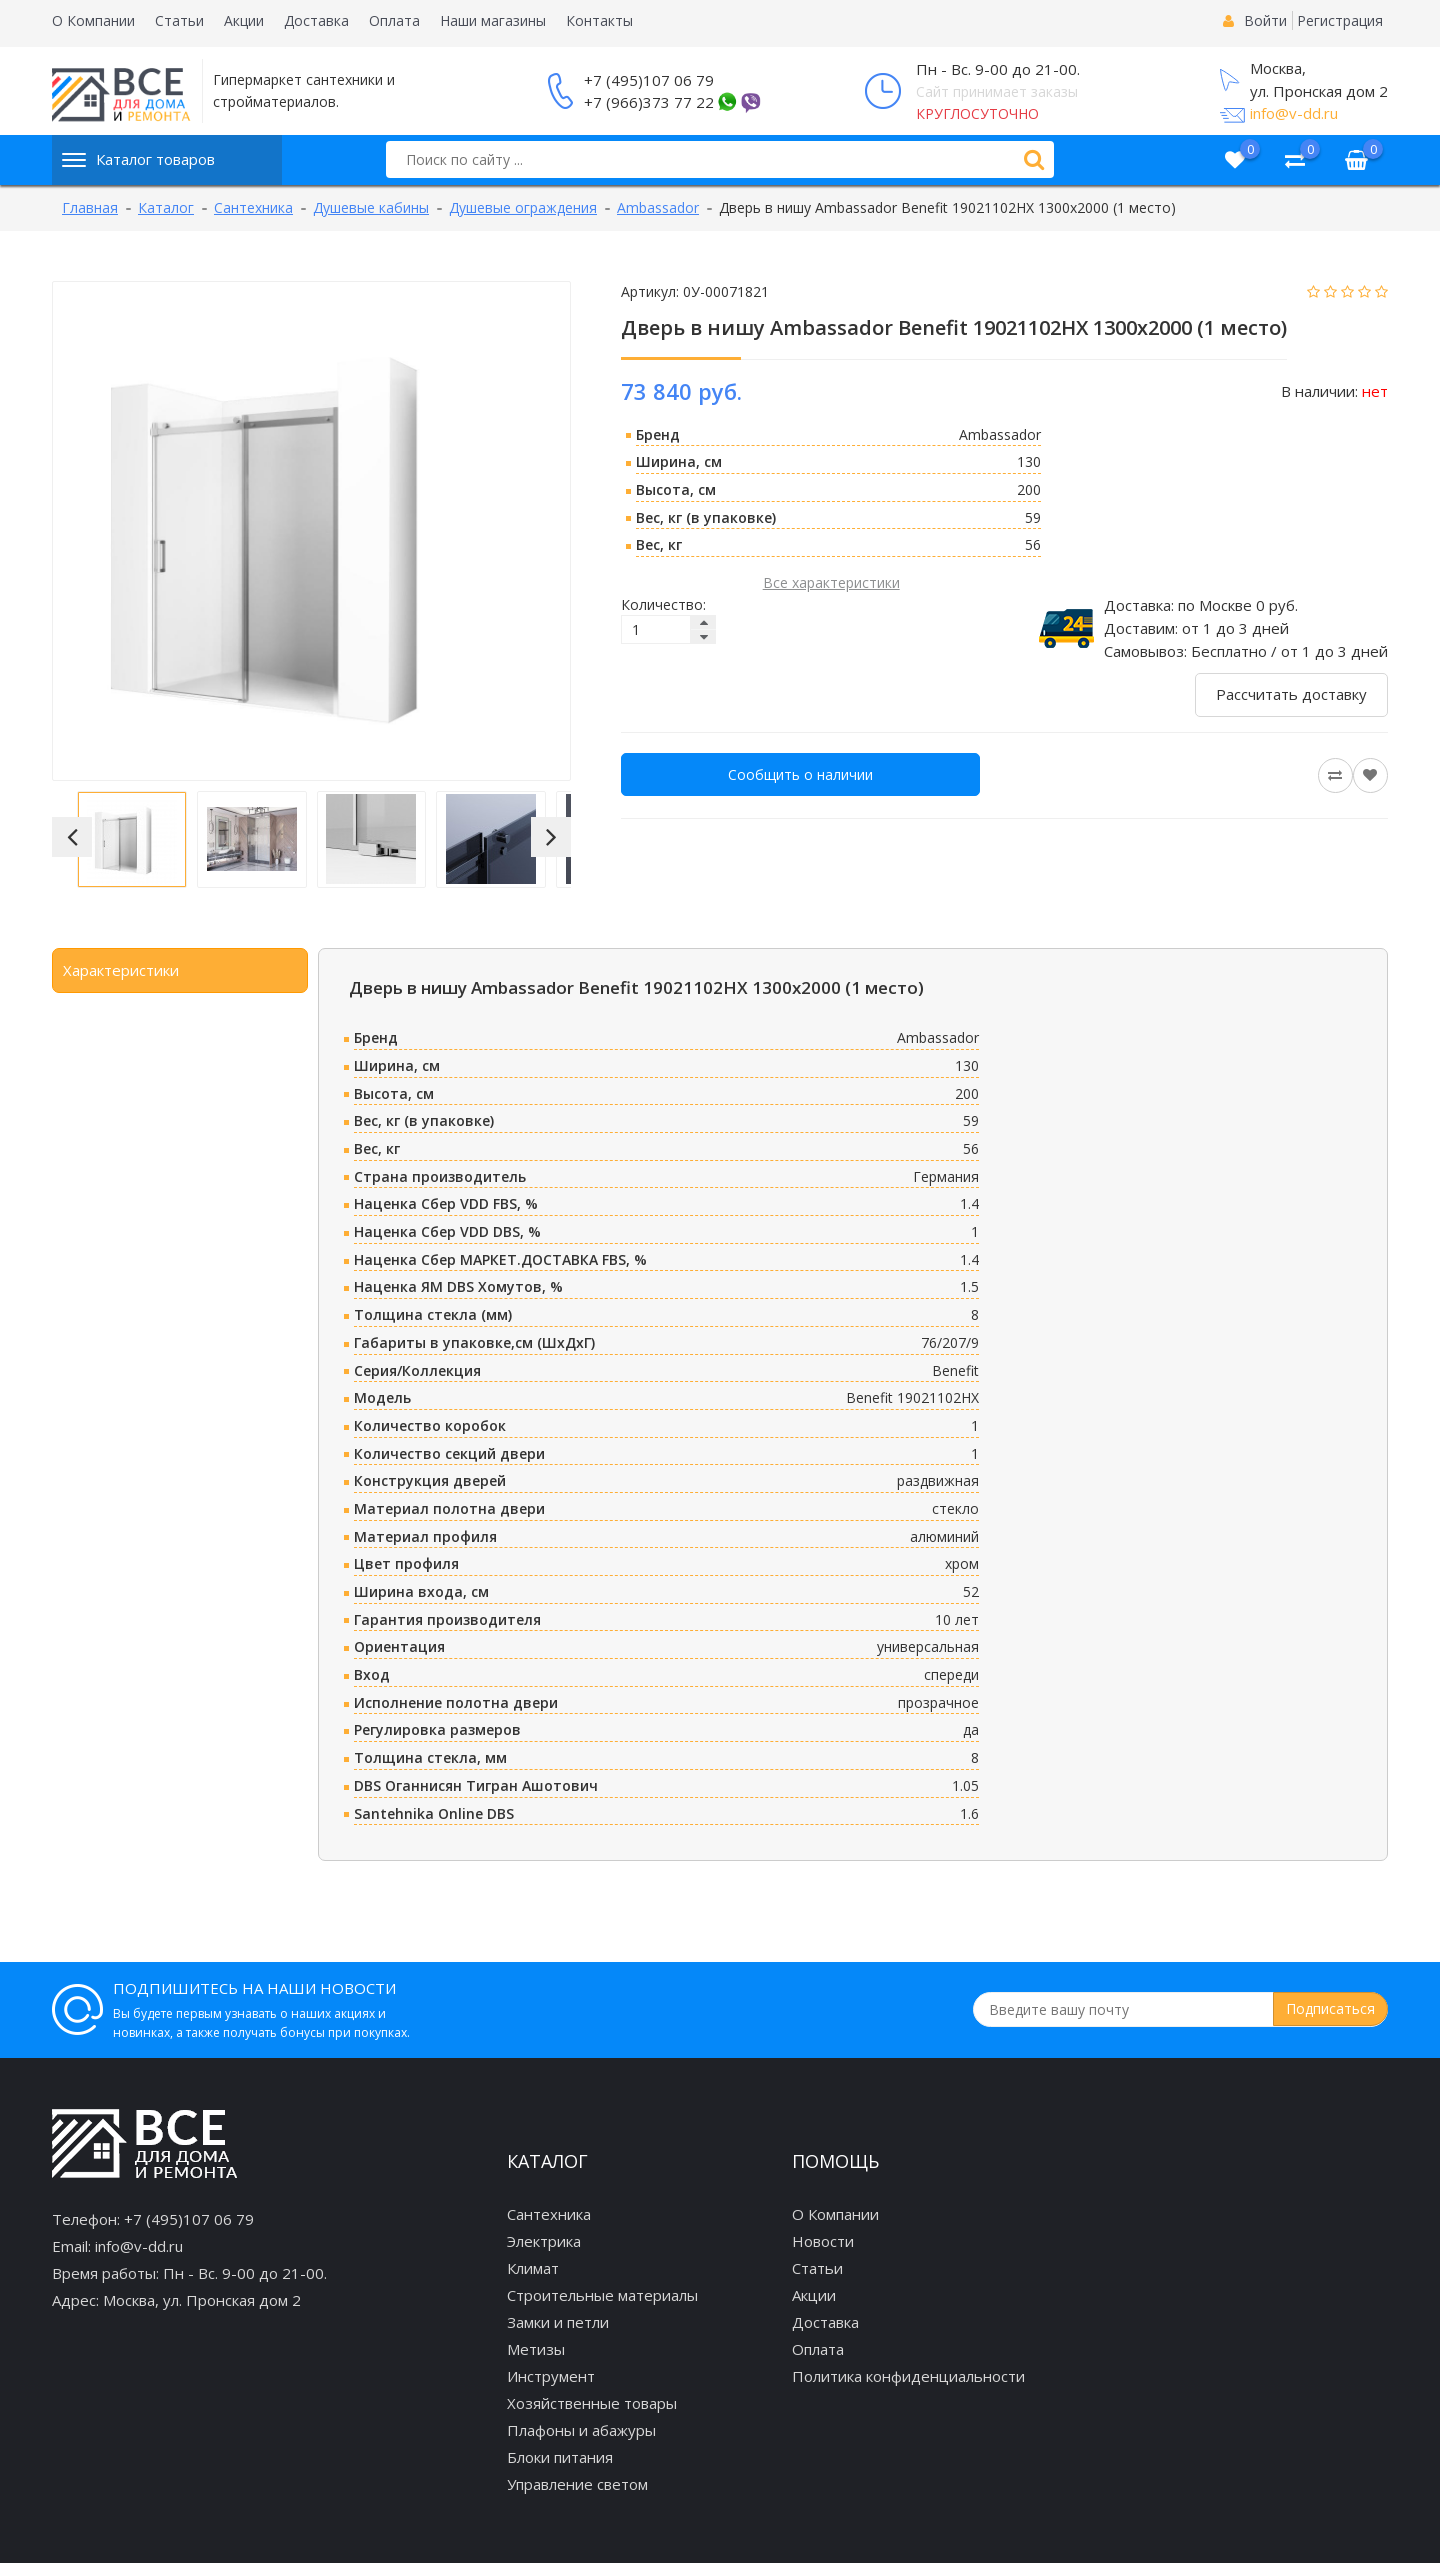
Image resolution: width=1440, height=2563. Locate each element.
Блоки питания (560, 2457)
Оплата (394, 20)
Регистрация (1340, 20)
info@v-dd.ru (1294, 113)
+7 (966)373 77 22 (649, 102)
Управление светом (577, 2484)
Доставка (316, 20)
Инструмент (551, 2376)
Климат (533, 2268)
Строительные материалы (602, 2295)
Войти (1265, 20)
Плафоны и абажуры (581, 2430)
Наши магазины (493, 20)
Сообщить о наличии (800, 774)
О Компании (93, 20)
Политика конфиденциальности (908, 2376)
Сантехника (549, 2214)
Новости (823, 2241)
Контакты (599, 20)
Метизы (536, 2349)
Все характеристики (831, 582)
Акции (244, 20)
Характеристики (121, 970)
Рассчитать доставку (1291, 694)
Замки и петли (558, 2322)
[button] (72, 837)
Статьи (179, 20)
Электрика (544, 2241)
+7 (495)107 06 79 (649, 80)
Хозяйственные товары (592, 2403)
